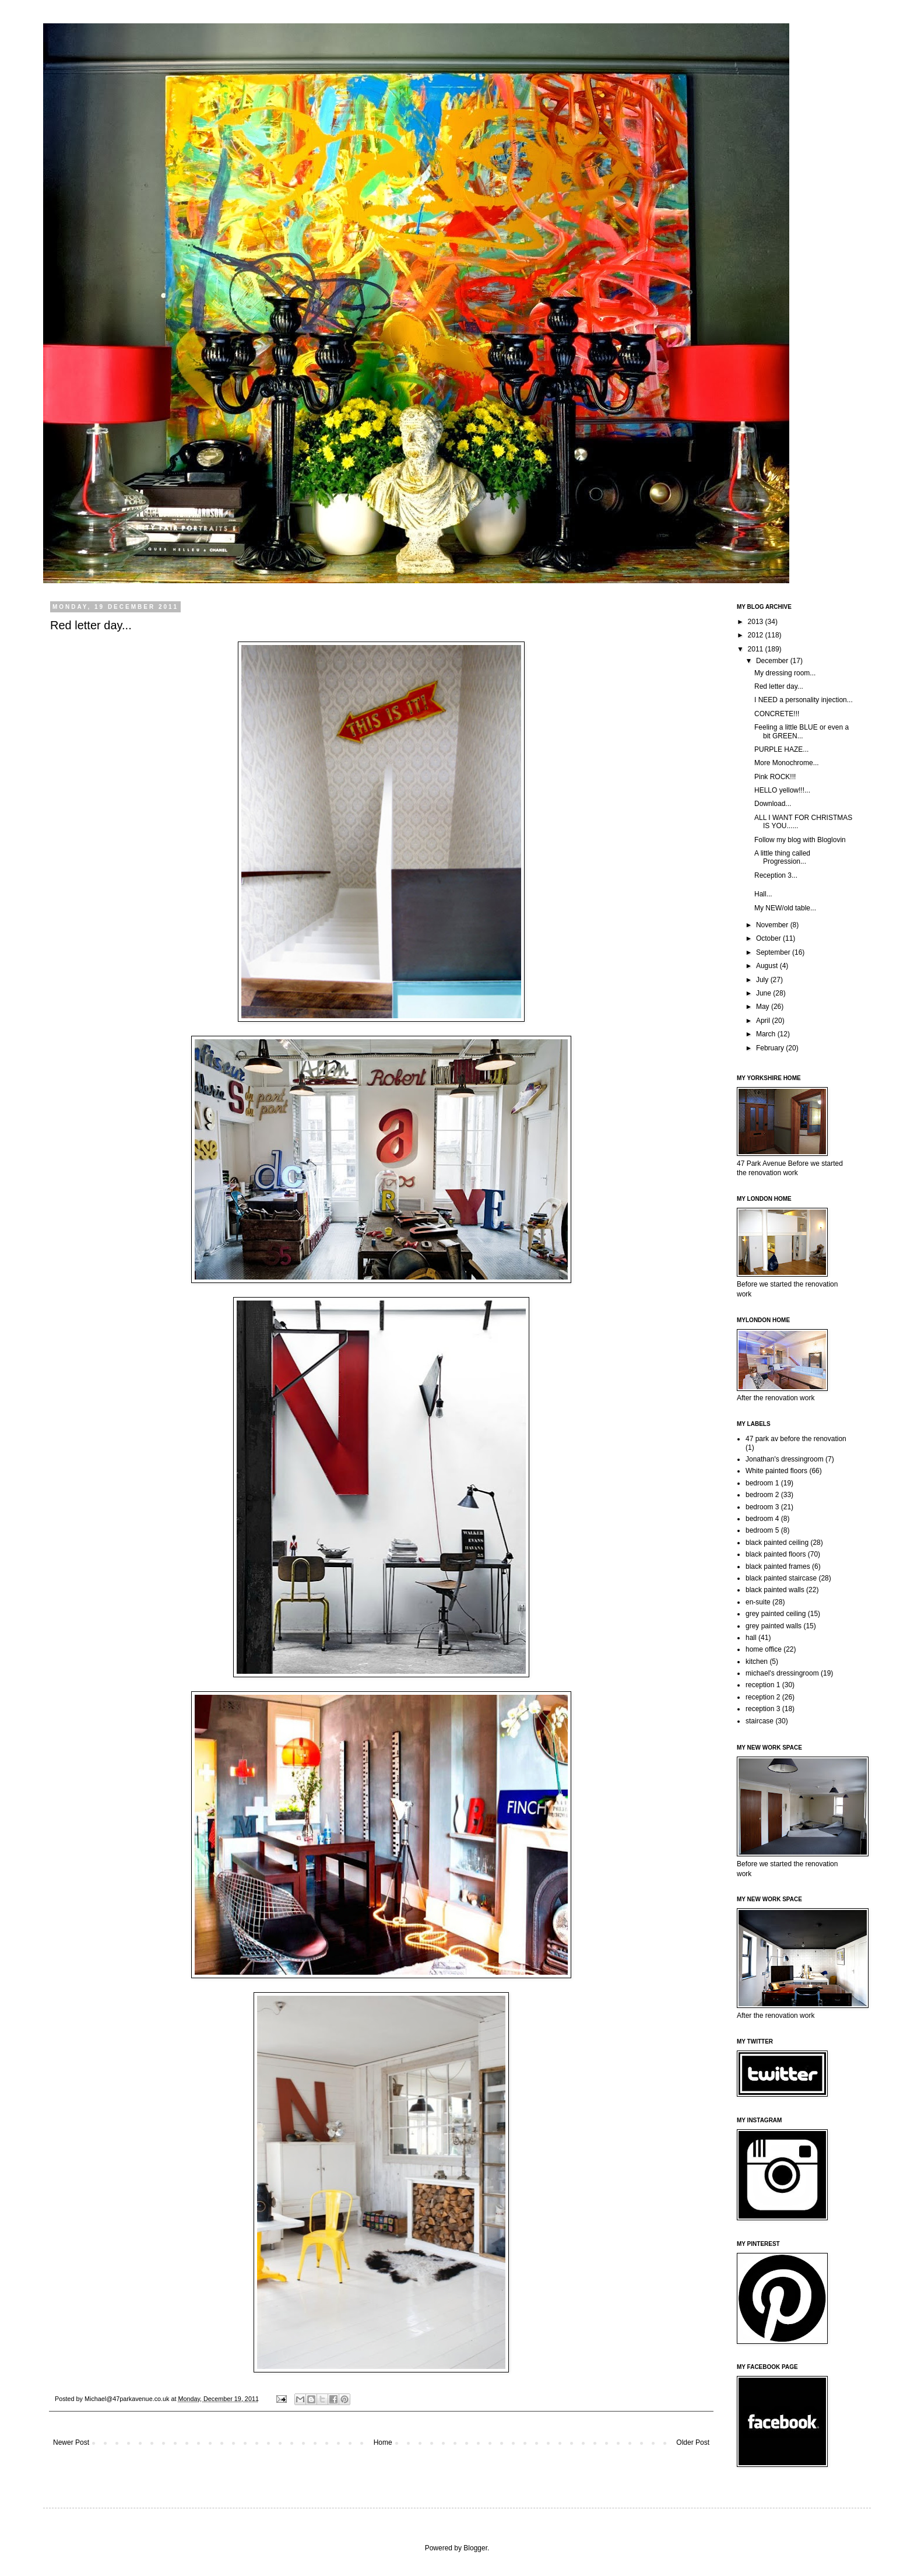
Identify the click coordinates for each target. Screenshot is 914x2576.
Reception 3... (775, 875)
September (774, 952)
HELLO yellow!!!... (782, 790)
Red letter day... (778, 686)
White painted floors (776, 1471)
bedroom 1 (762, 1483)
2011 (756, 649)
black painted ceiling (777, 1542)
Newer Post (71, 2442)
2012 (756, 635)
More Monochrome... (786, 763)
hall (751, 1638)
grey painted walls (773, 1626)
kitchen (757, 1661)
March (767, 1034)
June (764, 993)
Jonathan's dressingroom (785, 1459)
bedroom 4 (762, 1519)
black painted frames (778, 1566)
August (768, 966)
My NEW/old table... (785, 908)
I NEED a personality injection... (803, 700)
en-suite (758, 1602)
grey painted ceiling (776, 1614)
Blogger (475, 2548)
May (763, 1007)
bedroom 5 (762, 1530)
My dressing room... (784, 673)
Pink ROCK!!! (775, 777)
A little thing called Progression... (782, 857)
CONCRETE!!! (776, 714)
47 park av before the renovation (796, 1439)
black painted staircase (781, 1578)
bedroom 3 (762, 1507)
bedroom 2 (762, 1495)
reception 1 (763, 1685)
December (773, 661)
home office (764, 1649)
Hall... (763, 894)
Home (383, 2442)
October (769, 938)
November (773, 925)
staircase (760, 1721)
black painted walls (775, 1590)
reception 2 (763, 1697)
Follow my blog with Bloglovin (800, 840)
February (771, 1048)
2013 (756, 622)
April (764, 1021)
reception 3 (763, 1709)
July (763, 980)
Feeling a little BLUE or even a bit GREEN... (801, 731)
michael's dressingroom (782, 1673)
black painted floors (776, 1554)
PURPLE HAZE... (781, 749)
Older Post (692, 2442)
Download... (772, 804)
